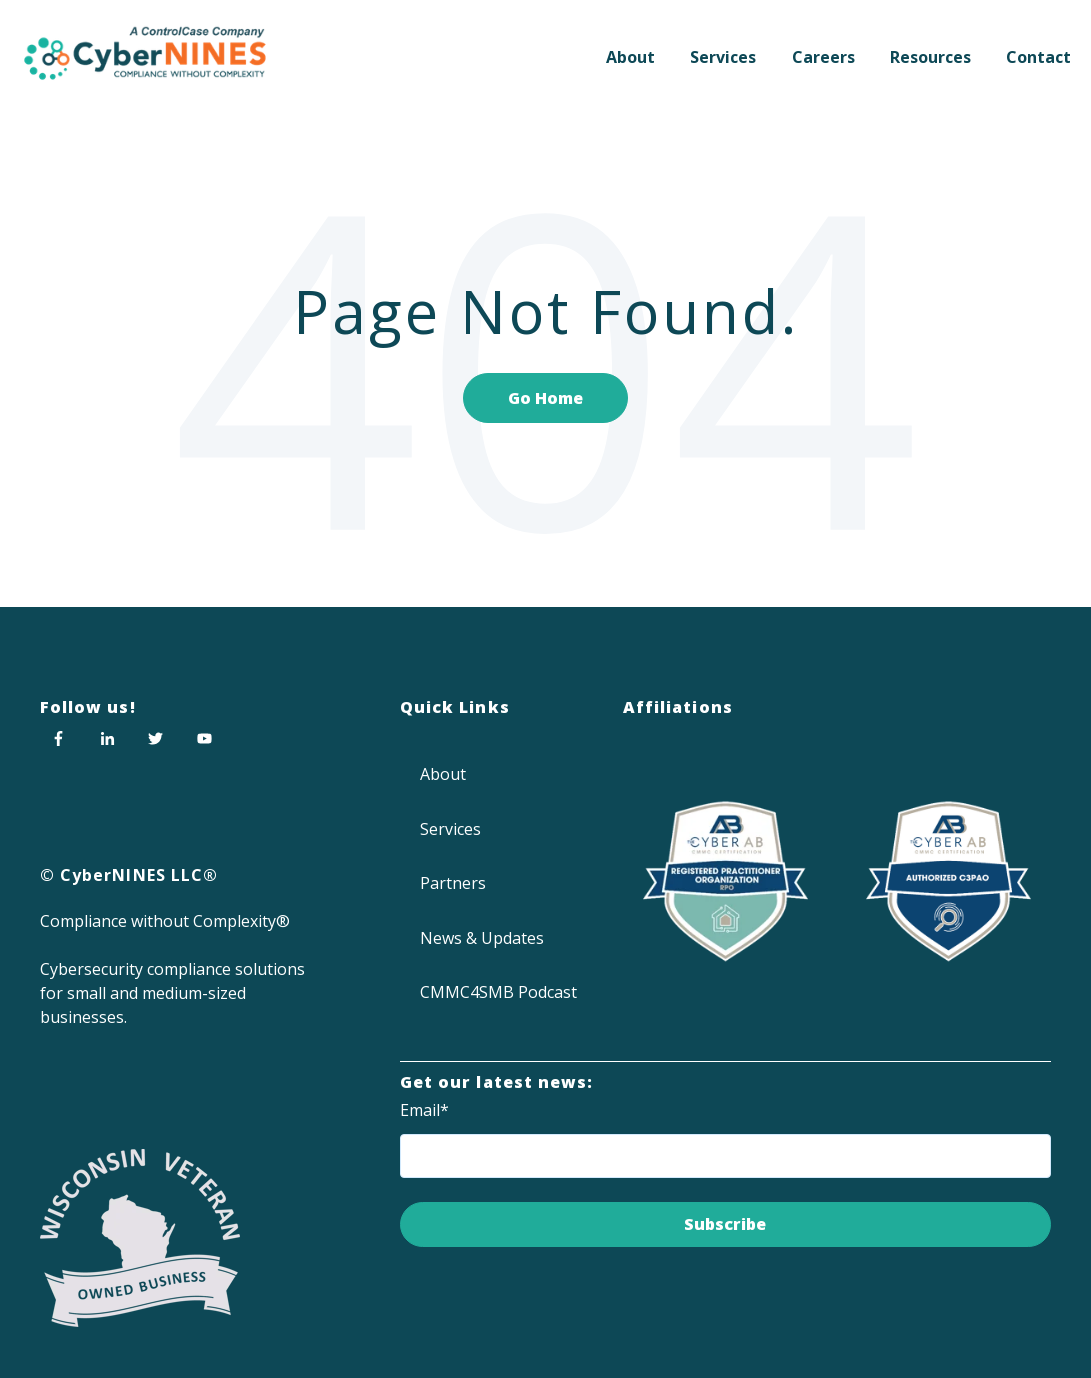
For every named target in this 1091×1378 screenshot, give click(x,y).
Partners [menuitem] (453, 883)
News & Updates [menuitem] (482, 938)
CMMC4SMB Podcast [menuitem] (498, 992)
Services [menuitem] (450, 829)
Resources (930, 57)
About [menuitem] (443, 774)
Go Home (545, 398)
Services (723, 57)
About (630, 57)
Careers (823, 57)
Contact (1038, 57)
